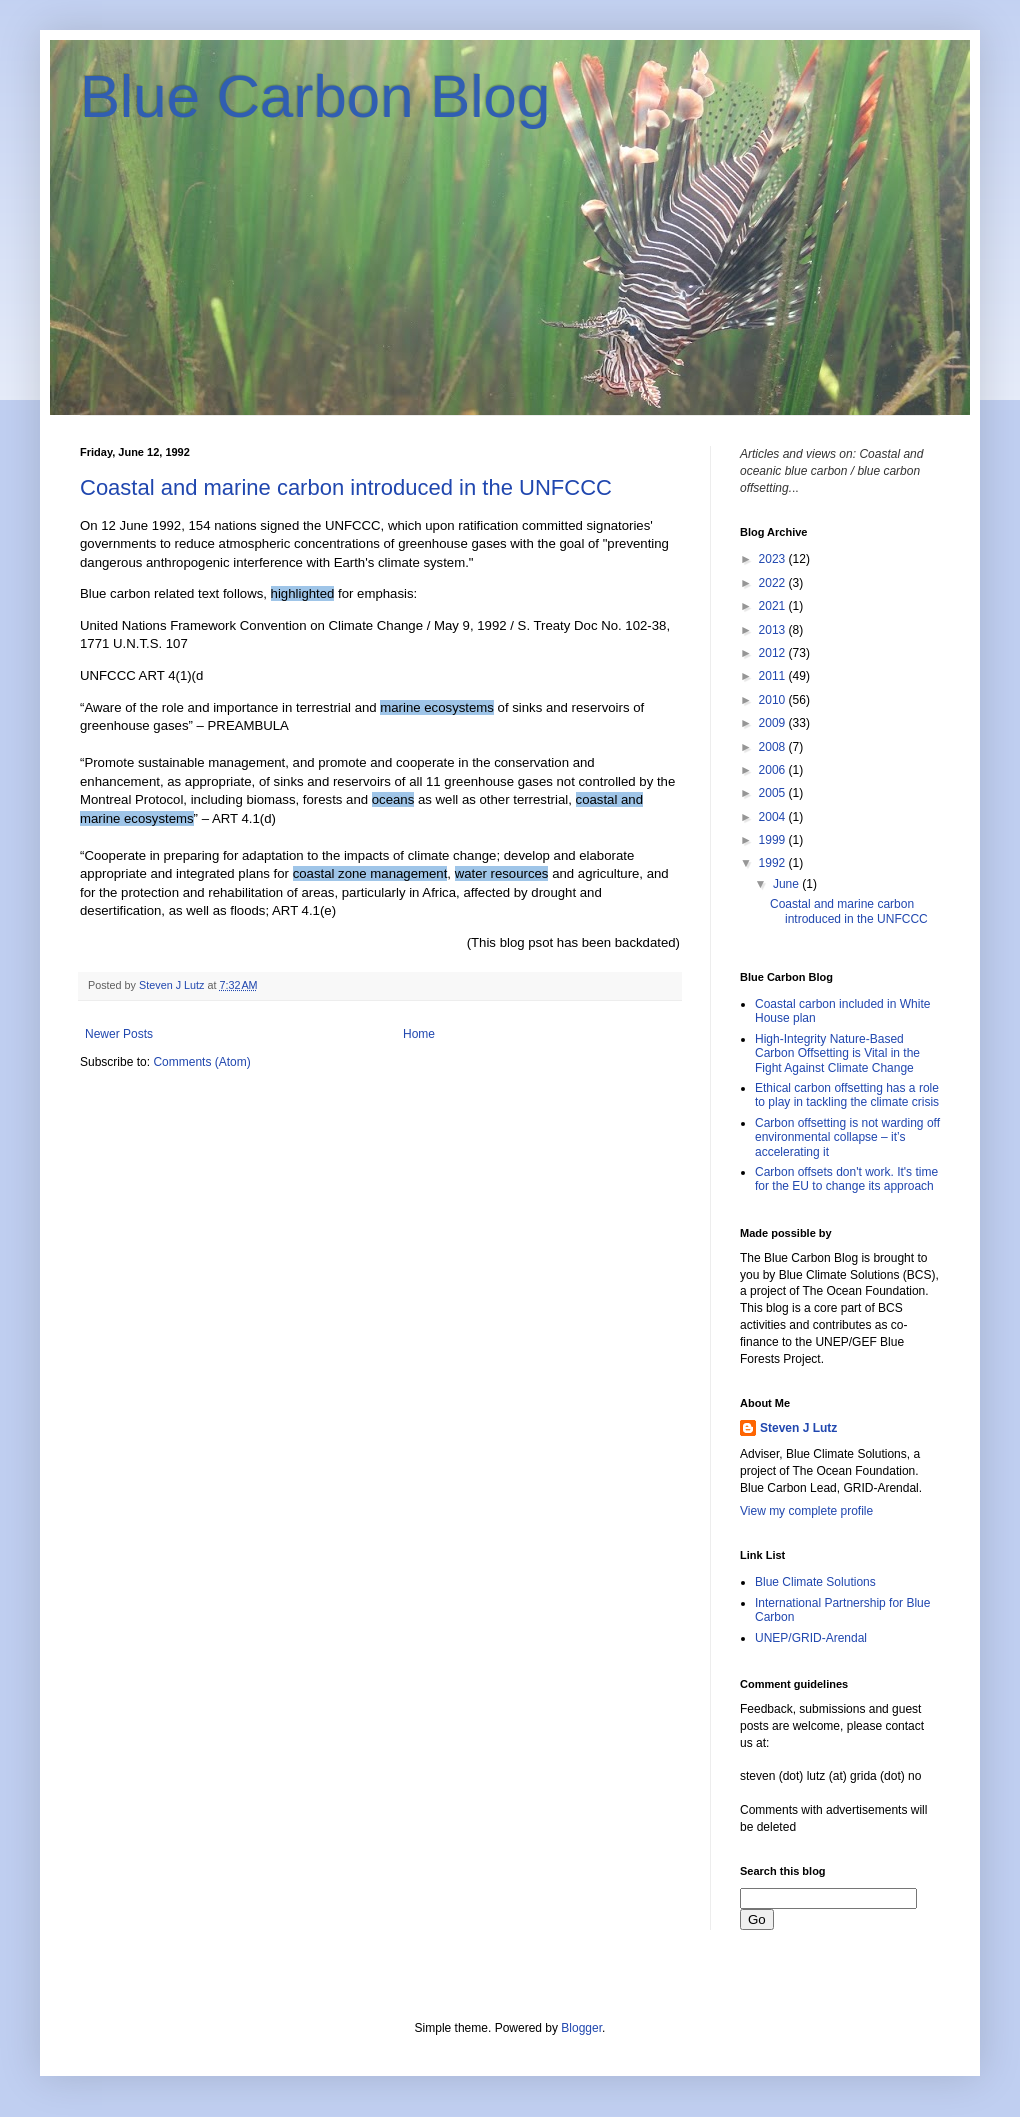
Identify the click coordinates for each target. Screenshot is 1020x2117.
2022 (774, 583)
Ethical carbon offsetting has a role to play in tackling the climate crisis (847, 1095)
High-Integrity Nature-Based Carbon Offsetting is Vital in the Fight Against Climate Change (837, 1053)
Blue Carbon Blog (315, 96)
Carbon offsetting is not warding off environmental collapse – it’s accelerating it (847, 1137)
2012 (774, 653)
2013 (774, 630)
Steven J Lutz (798, 1428)
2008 (774, 747)
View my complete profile (806, 1511)
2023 (774, 559)
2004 (774, 817)
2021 (774, 606)
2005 (774, 793)
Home (419, 1034)
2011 (774, 676)
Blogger (581, 2028)
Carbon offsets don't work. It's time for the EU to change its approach (846, 1179)
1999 (774, 840)
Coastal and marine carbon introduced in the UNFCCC (346, 487)
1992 (774, 863)
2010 (774, 700)
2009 (774, 723)
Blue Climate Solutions (815, 1582)
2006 (774, 770)
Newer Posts (119, 1034)
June (787, 884)
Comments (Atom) (201, 1062)
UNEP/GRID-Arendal (811, 1638)
